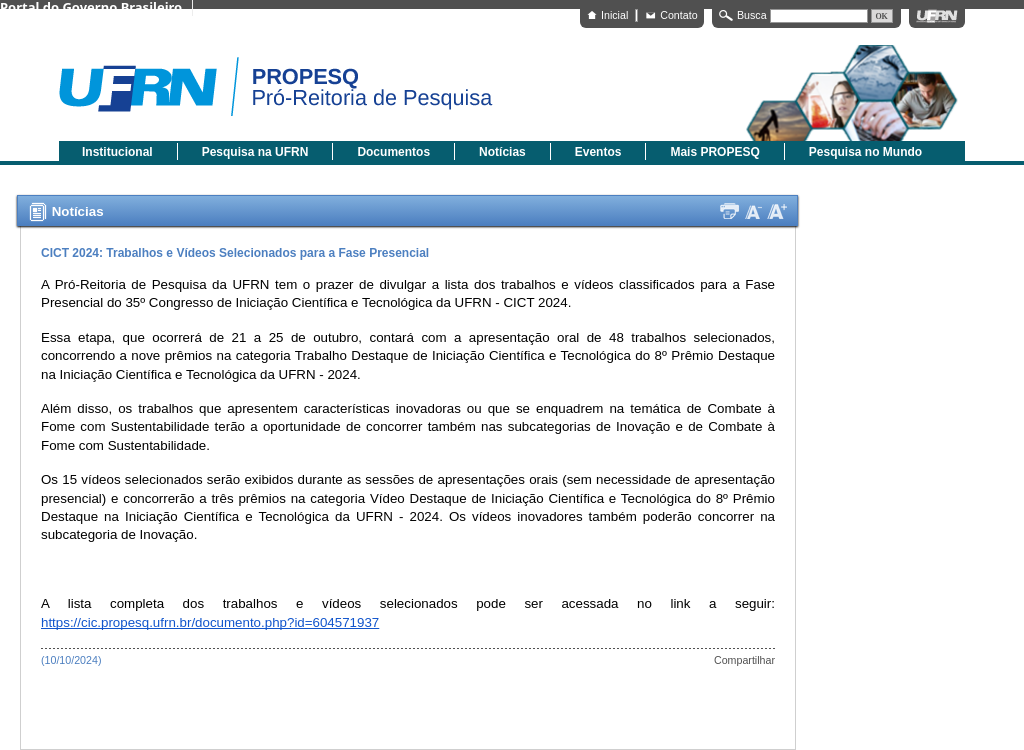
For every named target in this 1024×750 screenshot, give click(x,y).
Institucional (117, 152)
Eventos (598, 152)
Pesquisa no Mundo (865, 152)
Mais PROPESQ (714, 152)
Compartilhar (744, 660)
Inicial (614, 15)
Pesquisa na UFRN (255, 152)
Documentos (393, 152)
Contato (678, 15)
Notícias (502, 152)
